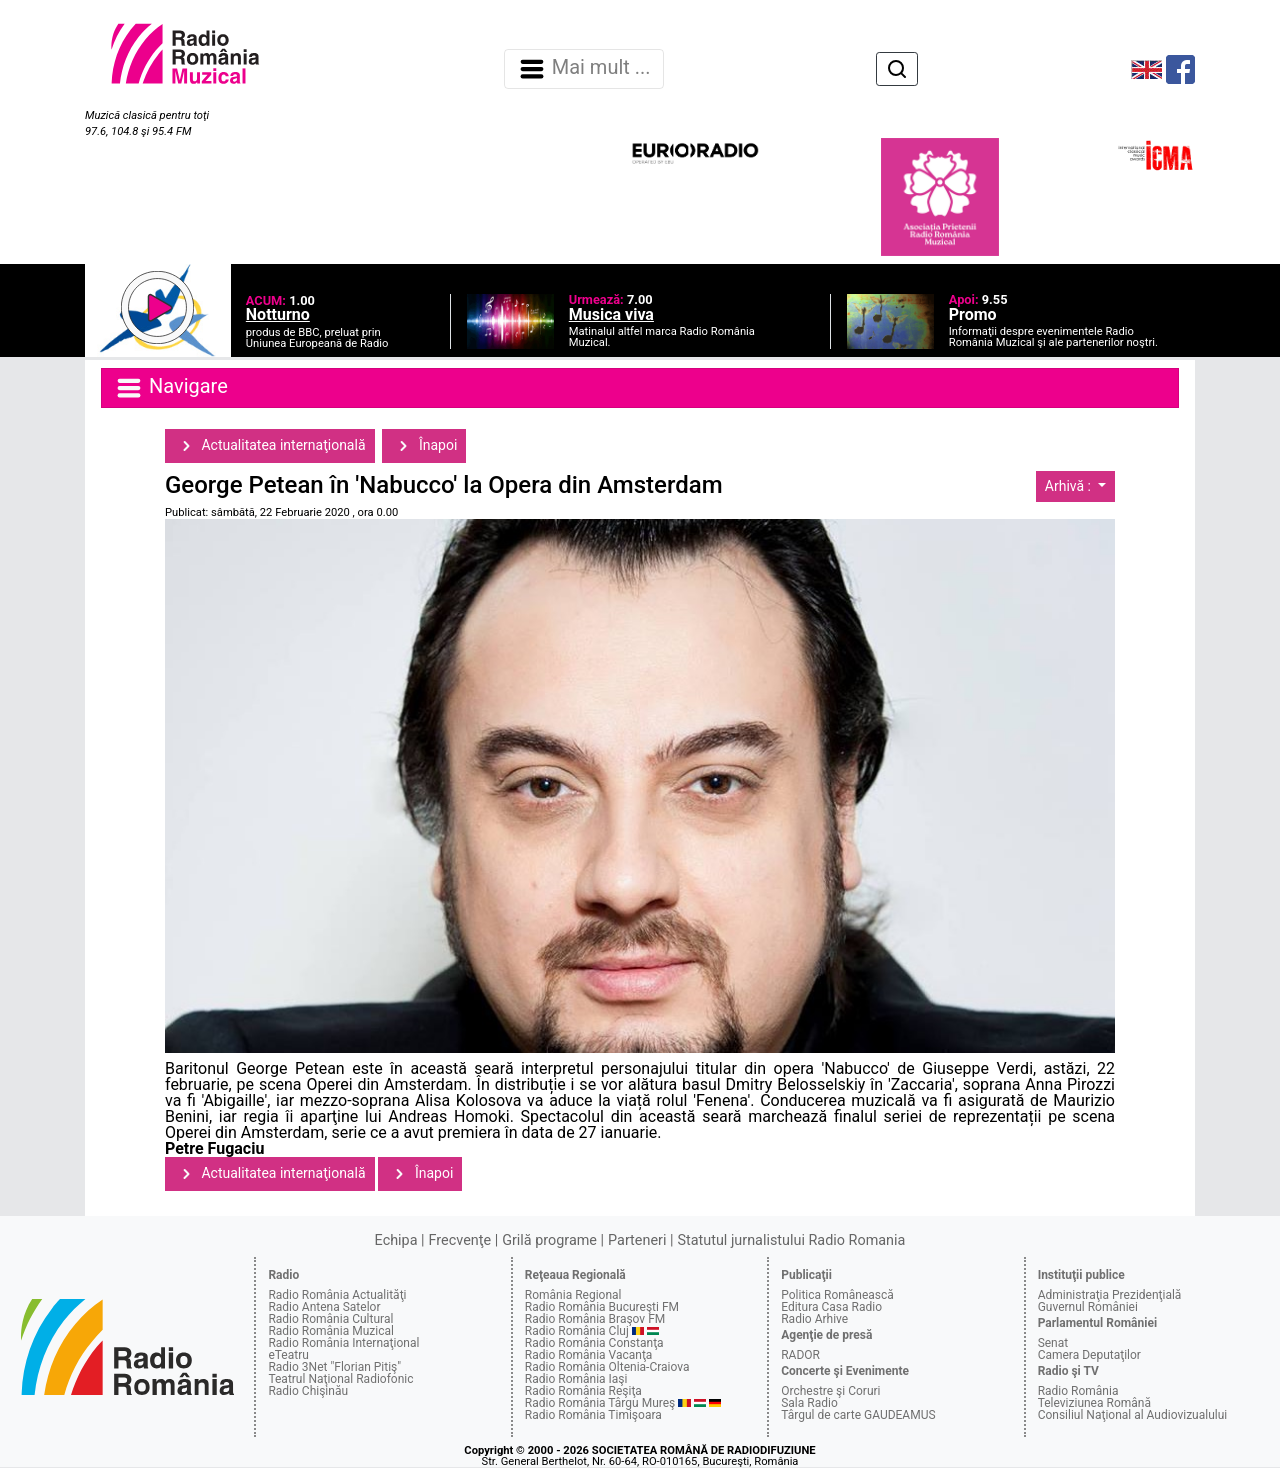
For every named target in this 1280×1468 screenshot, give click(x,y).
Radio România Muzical (330, 1331)
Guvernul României (1088, 1307)
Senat (1053, 1343)
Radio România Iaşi (576, 1379)
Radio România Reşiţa (583, 1391)
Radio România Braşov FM (595, 1319)
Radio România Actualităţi (337, 1295)
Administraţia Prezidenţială (1110, 1295)
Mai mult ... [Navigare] (584, 69)
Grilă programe (549, 1240)
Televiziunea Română (1094, 1403)
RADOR (800, 1355)
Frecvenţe (460, 1240)
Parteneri (637, 1240)
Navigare (171, 388)
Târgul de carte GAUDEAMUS (858, 1415)
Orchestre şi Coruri (830, 1391)
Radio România (1078, 1391)
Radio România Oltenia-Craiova (607, 1367)
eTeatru (288, 1355)
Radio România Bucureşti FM (602, 1307)
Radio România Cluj (577, 1331)
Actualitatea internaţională (270, 446)
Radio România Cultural (330, 1319)
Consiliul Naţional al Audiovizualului (1133, 1415)
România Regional (573, 1295)
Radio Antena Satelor (324, 1307)
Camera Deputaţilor (1089, 1355)
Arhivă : (1070, 486)
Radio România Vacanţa (589, 1355)
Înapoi (424, 446)
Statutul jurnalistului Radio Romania (791, 1240)
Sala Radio (809, 1403)
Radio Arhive (814, 1319)
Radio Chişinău (308, 1391)
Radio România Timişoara (593, 1415)
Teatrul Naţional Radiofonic (340, 1379)
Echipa (396, 1240)
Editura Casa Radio (831, 1307)
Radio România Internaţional (343, 1343)
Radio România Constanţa (594, 1343)
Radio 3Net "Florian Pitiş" (334, 1367)
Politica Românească (837, 1295)
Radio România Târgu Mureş (600, 1403)
